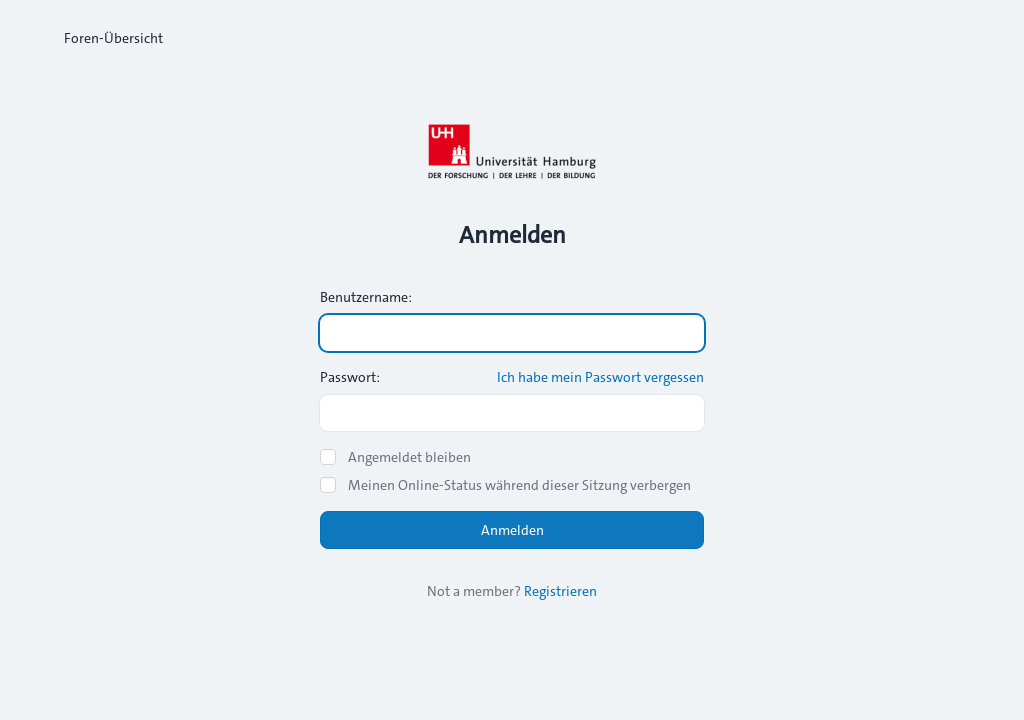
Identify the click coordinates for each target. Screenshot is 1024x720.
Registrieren (560, 591)
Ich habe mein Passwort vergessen (600, 377)
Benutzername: (366, 297)
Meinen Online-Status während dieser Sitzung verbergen (519, 485)
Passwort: (350, 377)
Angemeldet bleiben (409, 457)
